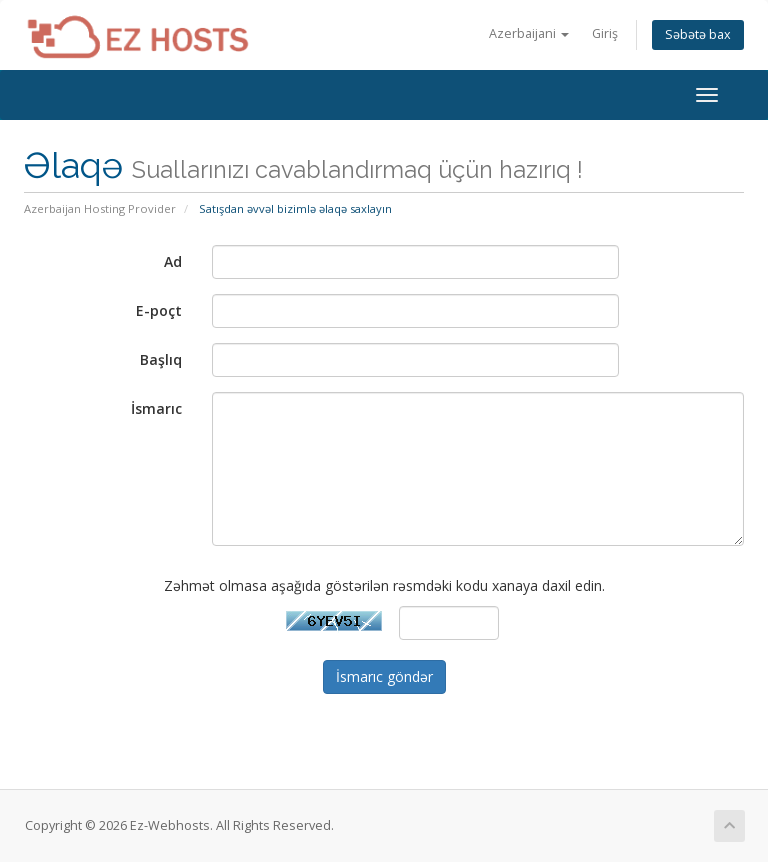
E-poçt (159, 310)
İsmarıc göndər (384, 676)
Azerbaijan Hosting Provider (100, 208)
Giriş (605, 33)
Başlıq (161, 359)
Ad (173, 261)
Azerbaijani (529, 33)
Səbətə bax (698, 34)
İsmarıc (156, 408)
